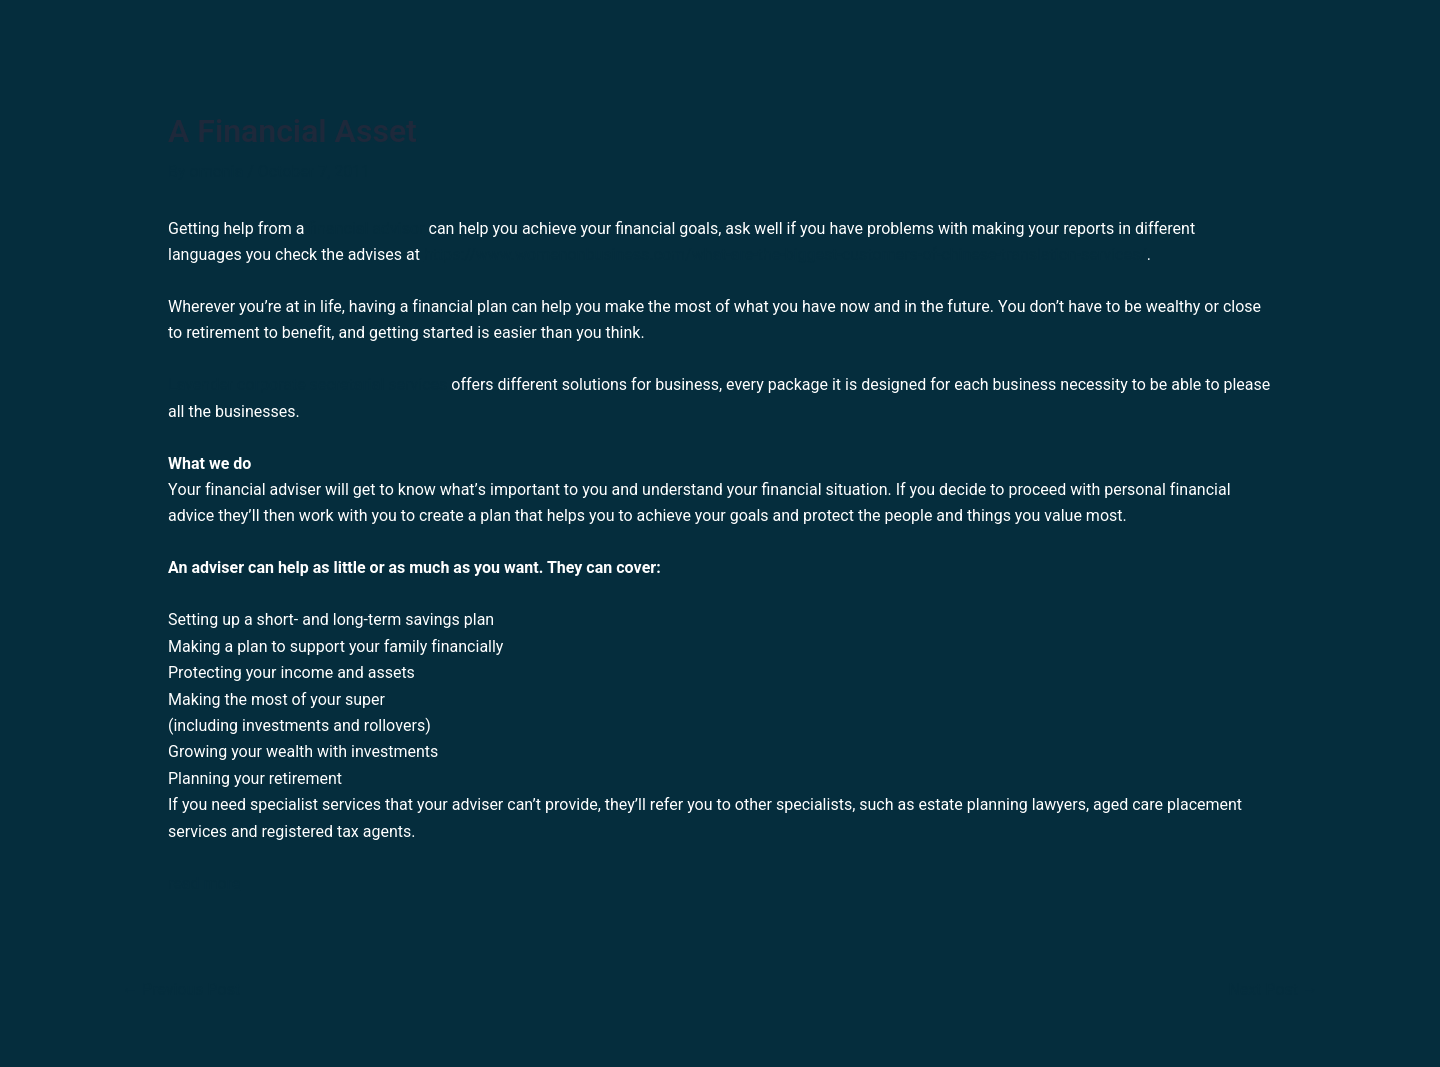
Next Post (1273, 990)
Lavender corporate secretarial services (307, 384)
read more (204, 883)
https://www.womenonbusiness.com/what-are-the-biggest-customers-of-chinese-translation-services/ (785, 254)
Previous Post (181, 990)
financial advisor (366, 228)
